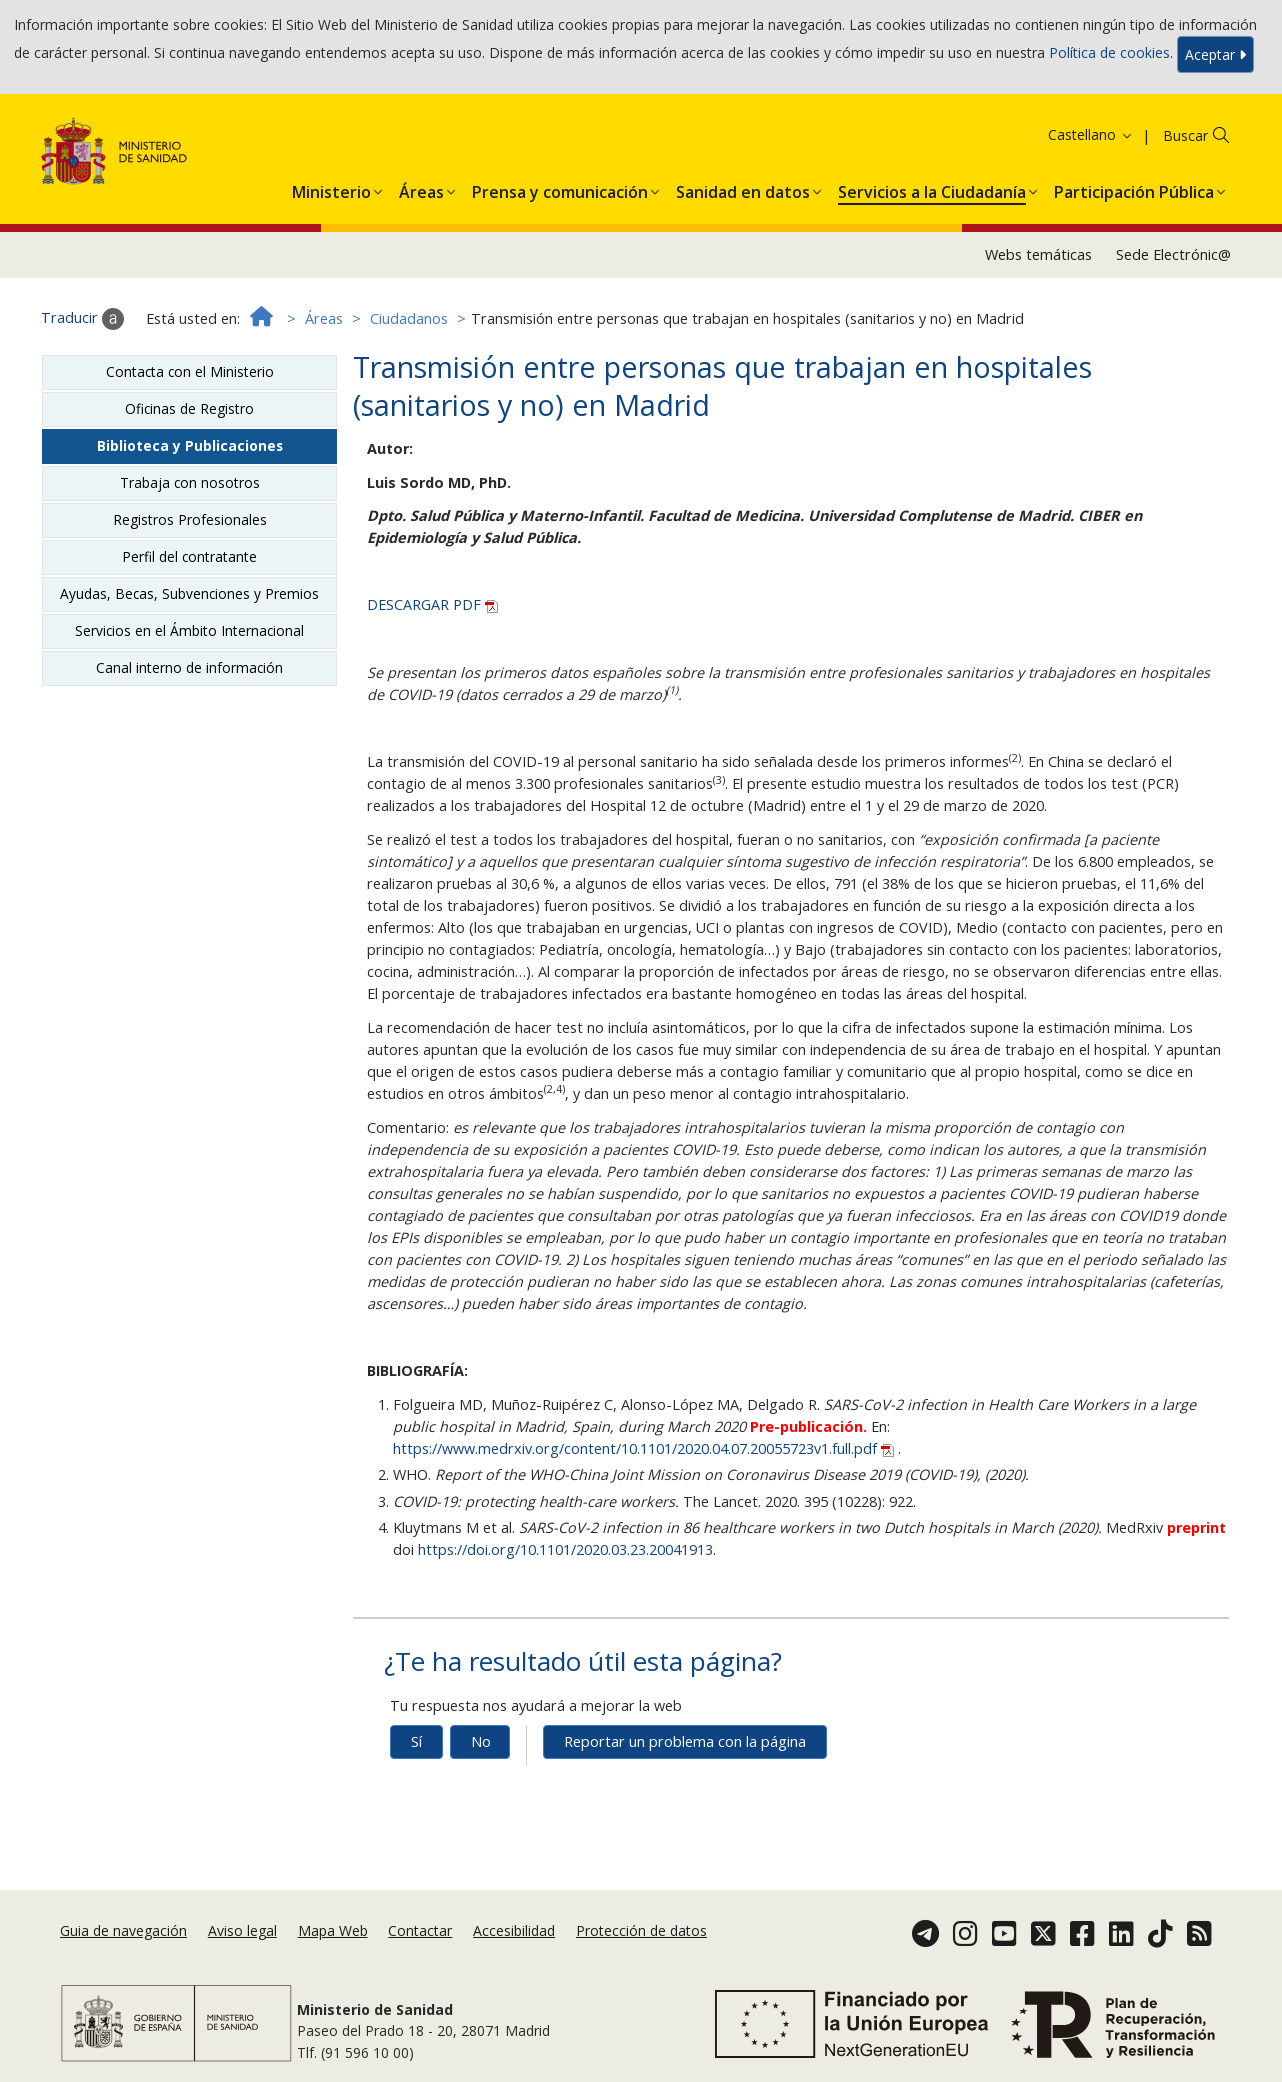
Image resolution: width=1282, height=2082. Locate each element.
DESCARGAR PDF (432, 604)
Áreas (324, 318)
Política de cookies (1109, 52)
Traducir (82, 319)
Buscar (1185, 135)
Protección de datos (641, 1930)
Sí (416, 1741)
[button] (331, 188)
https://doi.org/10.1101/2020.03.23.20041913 (565, 1549)
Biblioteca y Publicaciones (190, 445)
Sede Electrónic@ (1173, 254)
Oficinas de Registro (189, 408)
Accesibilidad (514, 1930)
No (481, 1741)
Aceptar (1215, 54)
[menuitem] (331, 188)
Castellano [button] (1091, 134)
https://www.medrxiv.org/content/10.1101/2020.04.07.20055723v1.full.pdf (645, 1448)
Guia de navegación (123, 1930)
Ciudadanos (409, 318)
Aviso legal (242, 1930)
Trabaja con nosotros (190, 482)
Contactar (420, 1930)
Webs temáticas (1038, 254)
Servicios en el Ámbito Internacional (189, 630)
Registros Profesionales (190, 519)
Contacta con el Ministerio (190, 371)
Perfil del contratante (189, 556)
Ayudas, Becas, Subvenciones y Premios (189, 593)
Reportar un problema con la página (685, 1741)
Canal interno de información (189, 667)
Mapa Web (333, 1930)
